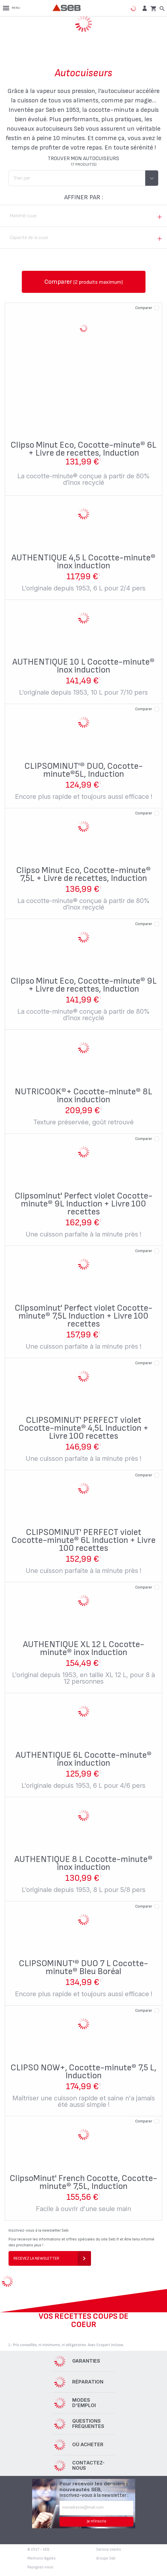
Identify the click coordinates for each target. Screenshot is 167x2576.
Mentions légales (41, 2558)
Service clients (108, 2549)
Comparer (143, 307)
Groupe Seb (105, 2558)
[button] (144, 8)
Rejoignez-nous (40, 2567)
